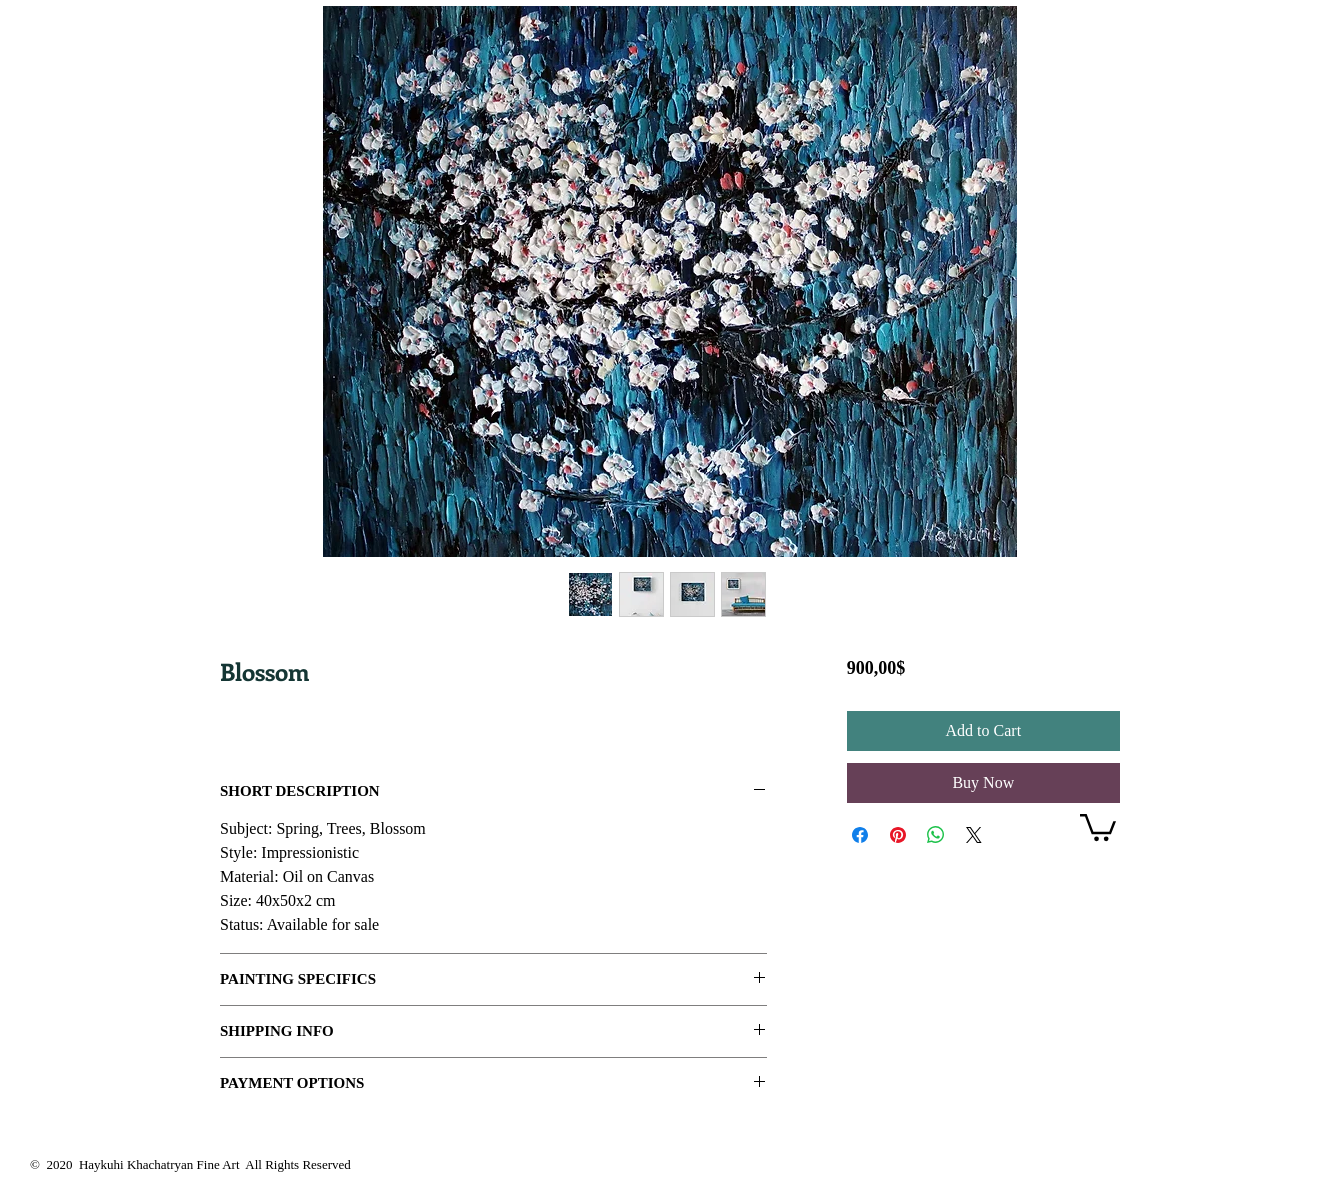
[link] (1098, 826)
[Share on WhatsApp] (936, 835)
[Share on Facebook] (860, 835)
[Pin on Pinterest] (898, 835)
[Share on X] (974, 835)
